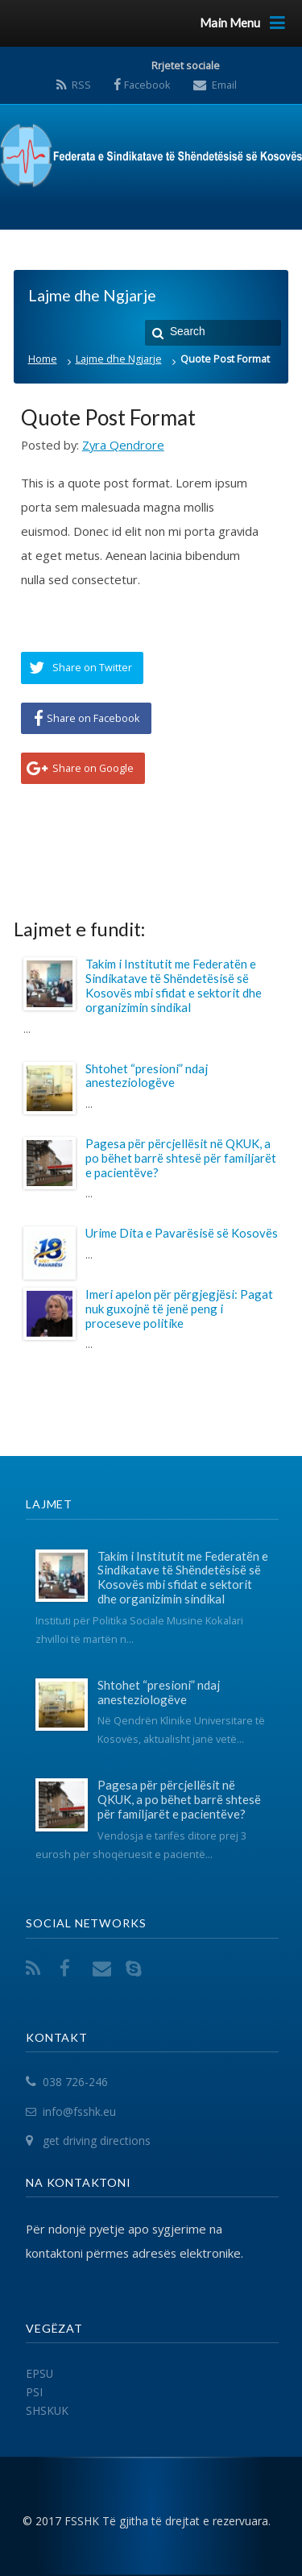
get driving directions (97, 2141)
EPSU (39, 2373)
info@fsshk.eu (79, 2111)
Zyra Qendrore (123, 445)
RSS (81, 84)
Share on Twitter (92, 667)
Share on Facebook (93, 718)
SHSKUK (47, 2410)
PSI (34, 2392)
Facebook (147, 84)
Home (42, 359)
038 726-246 (75, 2081)
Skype (137, 1968)
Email (224, 84)
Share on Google (93, 768)
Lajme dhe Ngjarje (119, 359)
